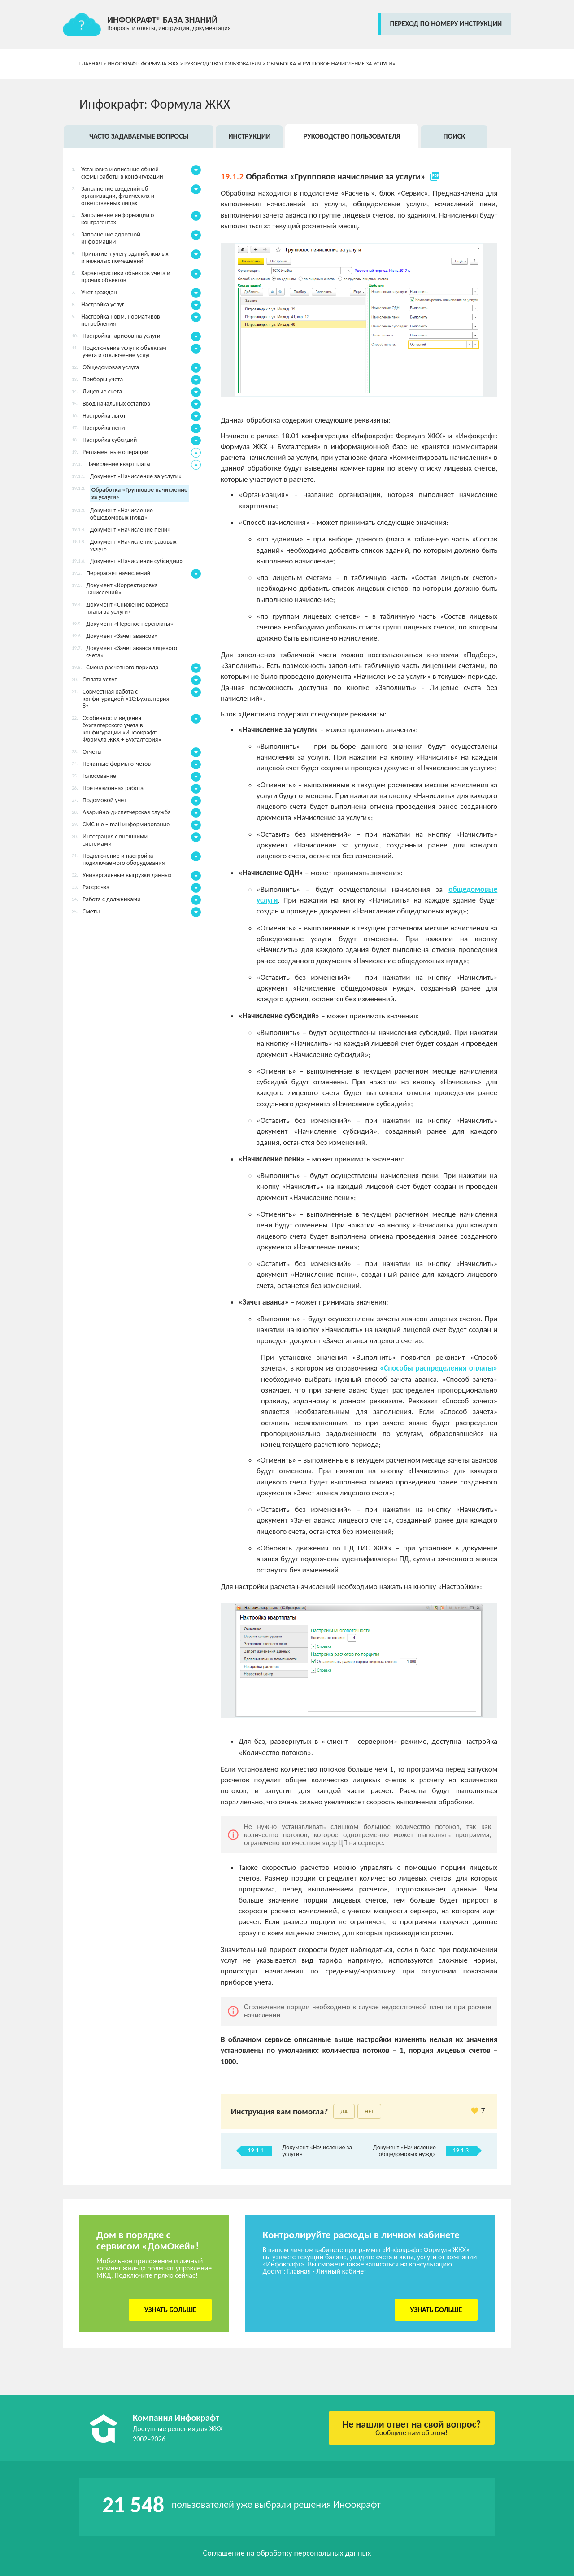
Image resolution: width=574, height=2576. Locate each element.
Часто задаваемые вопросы (138, 136)
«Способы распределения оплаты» (438, 1368)
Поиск (454, 136)
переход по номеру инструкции (446, 23)
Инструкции (249, 136)
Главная (90, 63)
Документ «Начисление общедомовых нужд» (404, 2151)
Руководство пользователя (222, 63)
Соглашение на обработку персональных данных (287, 2553)
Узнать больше (170, 2309)
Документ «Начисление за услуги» (317, 2151)
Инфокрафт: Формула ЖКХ (143, 63)
